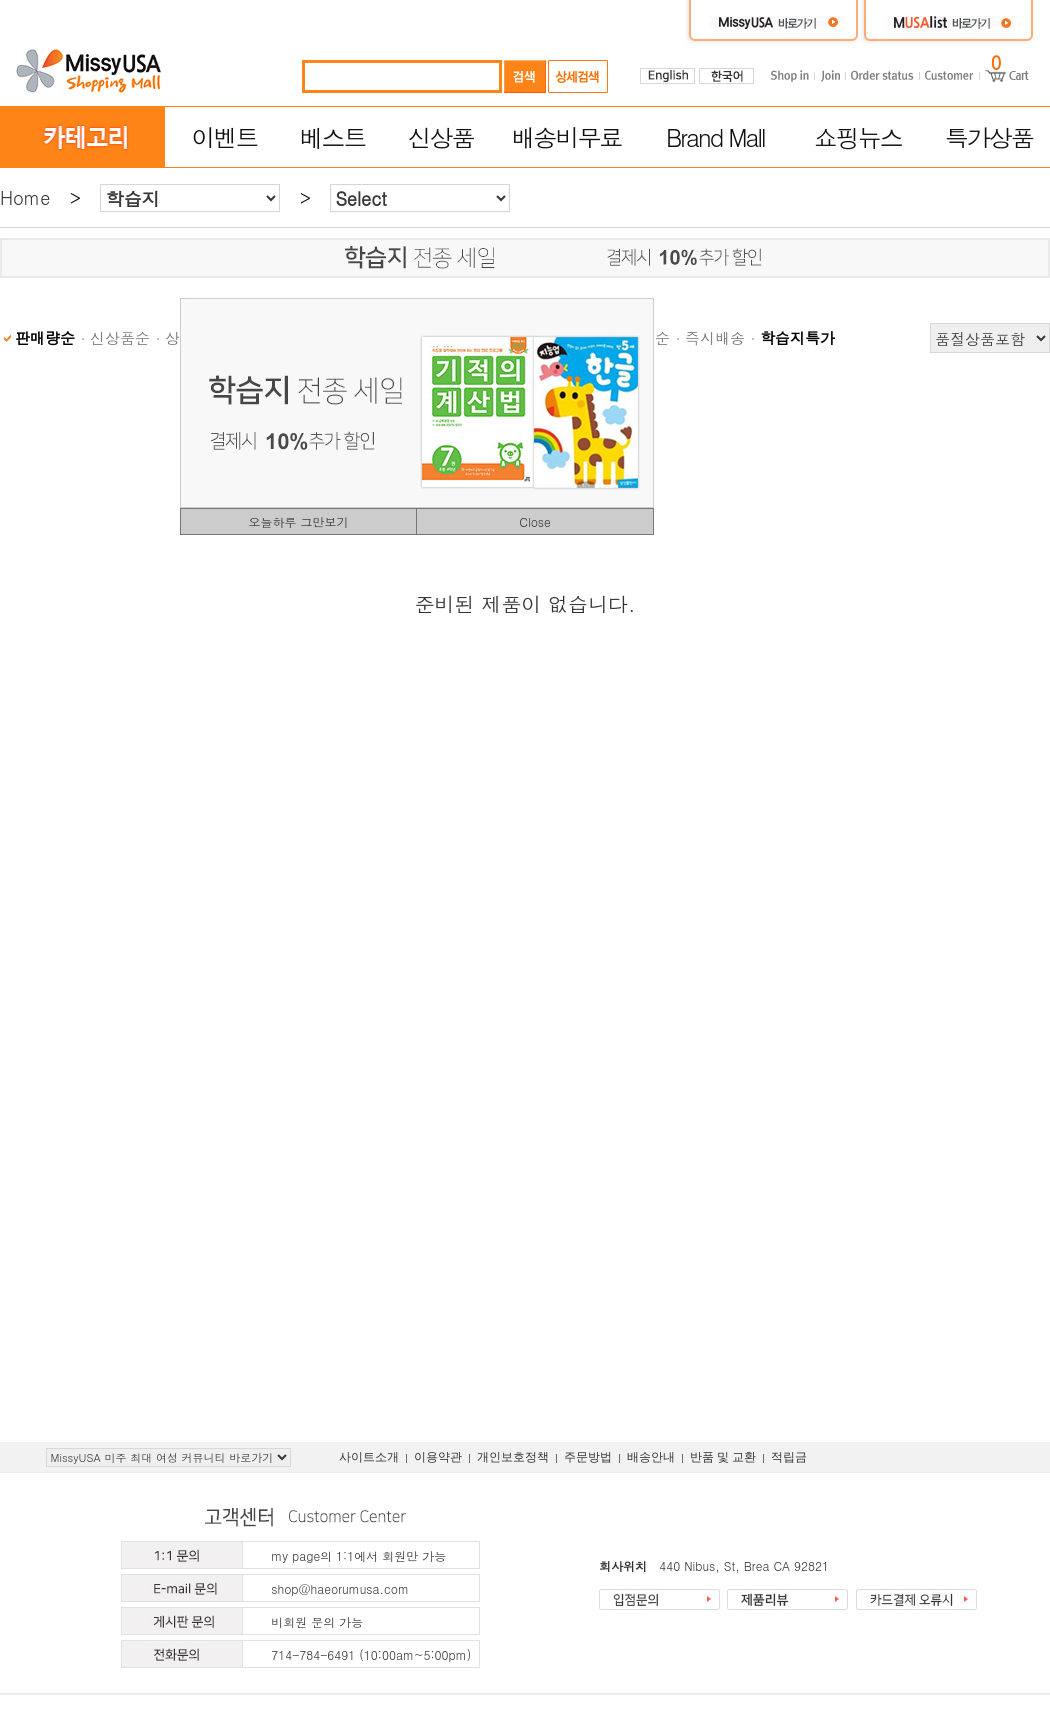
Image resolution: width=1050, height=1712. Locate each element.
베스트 (333, 137)
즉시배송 (715, 337)
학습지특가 (797, 337)
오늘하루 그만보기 (298, 521)
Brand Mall (715, 137)
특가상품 (989, 137)
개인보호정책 (513, 1457)
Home (25, 197)
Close (535, 521)
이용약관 (438, 1457)
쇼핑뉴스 (858, 137)
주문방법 (588, 1457)
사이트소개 (369, 1457)
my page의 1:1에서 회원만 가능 (358, 1555)
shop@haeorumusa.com (340, 1588)
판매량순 (45, 337)
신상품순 (120, 337)
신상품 (441, 137)
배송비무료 (567, 137)
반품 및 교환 (723, 1457)
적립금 (789, 1457)
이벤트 (224, 137)
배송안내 (651, 1457)
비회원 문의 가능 (317, 1621)
